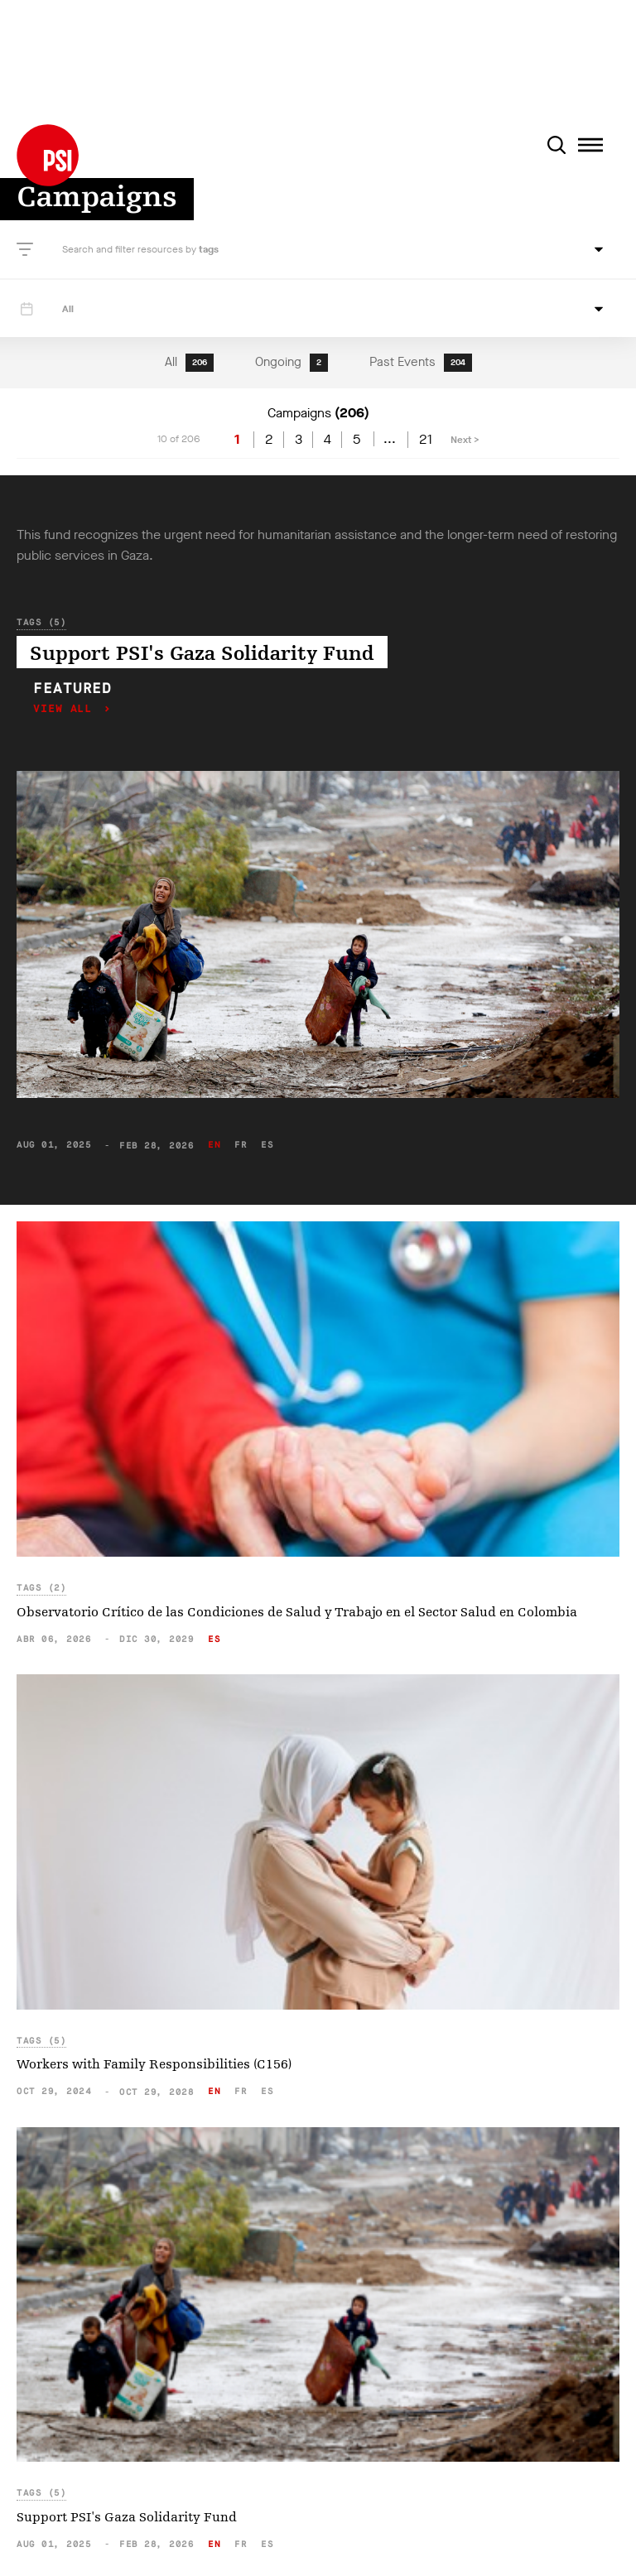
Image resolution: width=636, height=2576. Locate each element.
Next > (464, 439)
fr (240, 1144)
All (189, 363)
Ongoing (291, 363)
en (214, 1144)
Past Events (420, 363)
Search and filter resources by (130, 249)
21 (425, 439)
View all (66, 709)
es (267, 1144)
